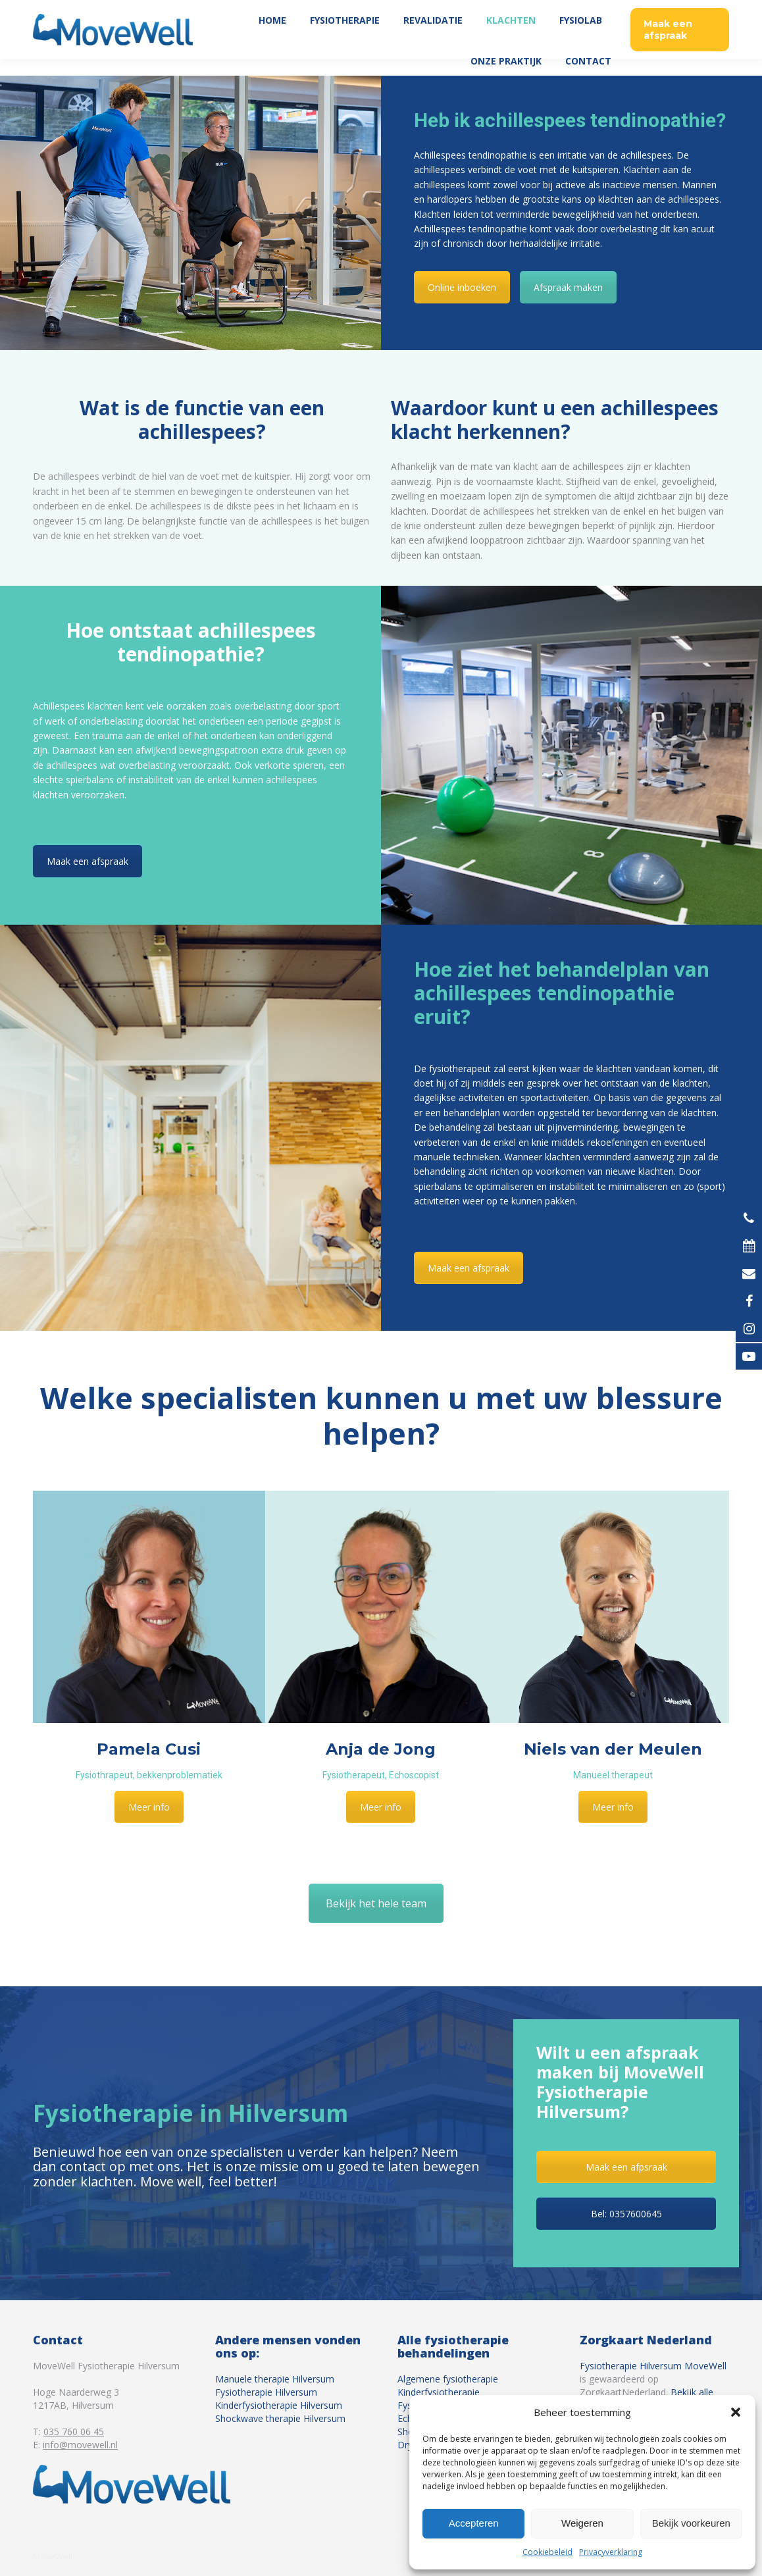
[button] (735, 2412)
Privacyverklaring (610, 2552)
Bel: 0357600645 (626, 2213)
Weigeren (582, 2523)
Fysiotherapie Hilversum (266, 2392)
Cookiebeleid (547, 2552)
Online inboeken (462, 287)
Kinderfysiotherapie (438, 2392)
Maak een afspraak (87, 861)
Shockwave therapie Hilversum (280, 2418)
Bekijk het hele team (376, 1903)
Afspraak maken (568, 287)
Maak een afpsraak (626, 2167)
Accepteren (474, 2523)
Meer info (149, 1807)
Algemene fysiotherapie (447, 2379)
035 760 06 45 (694, 8)
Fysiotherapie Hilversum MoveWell (653, 2365)
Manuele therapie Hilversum (274, 2379)
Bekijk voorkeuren (691, 2523)
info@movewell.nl (80, 2444)
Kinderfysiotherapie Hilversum (278, 2405)
